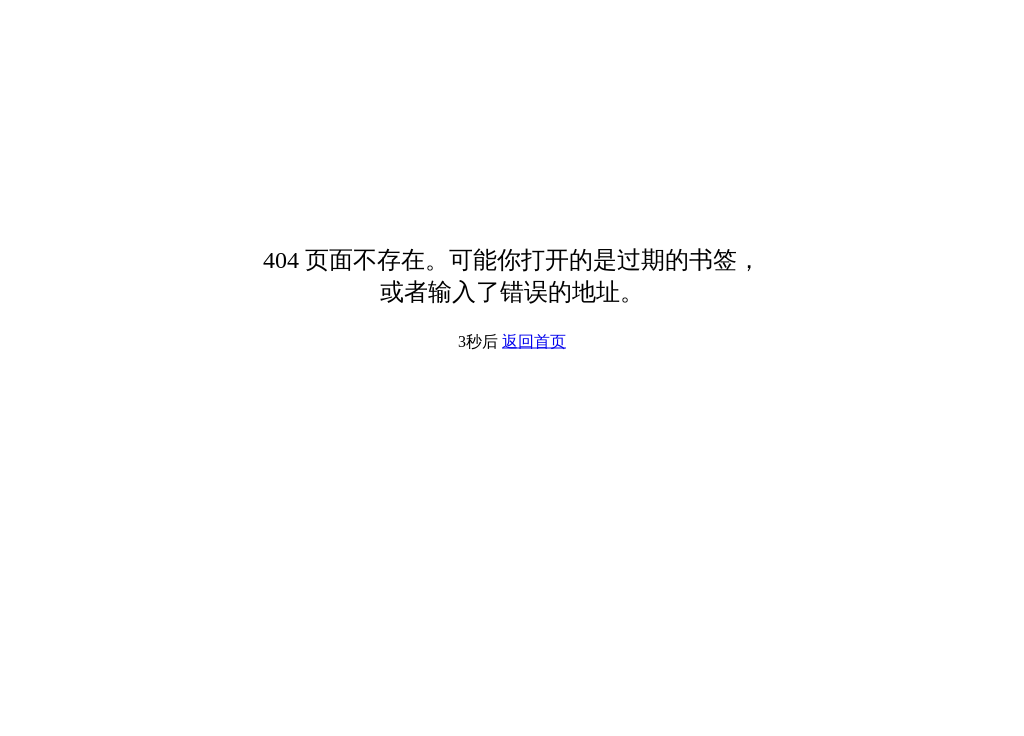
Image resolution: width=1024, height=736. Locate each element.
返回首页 (534, 341)
